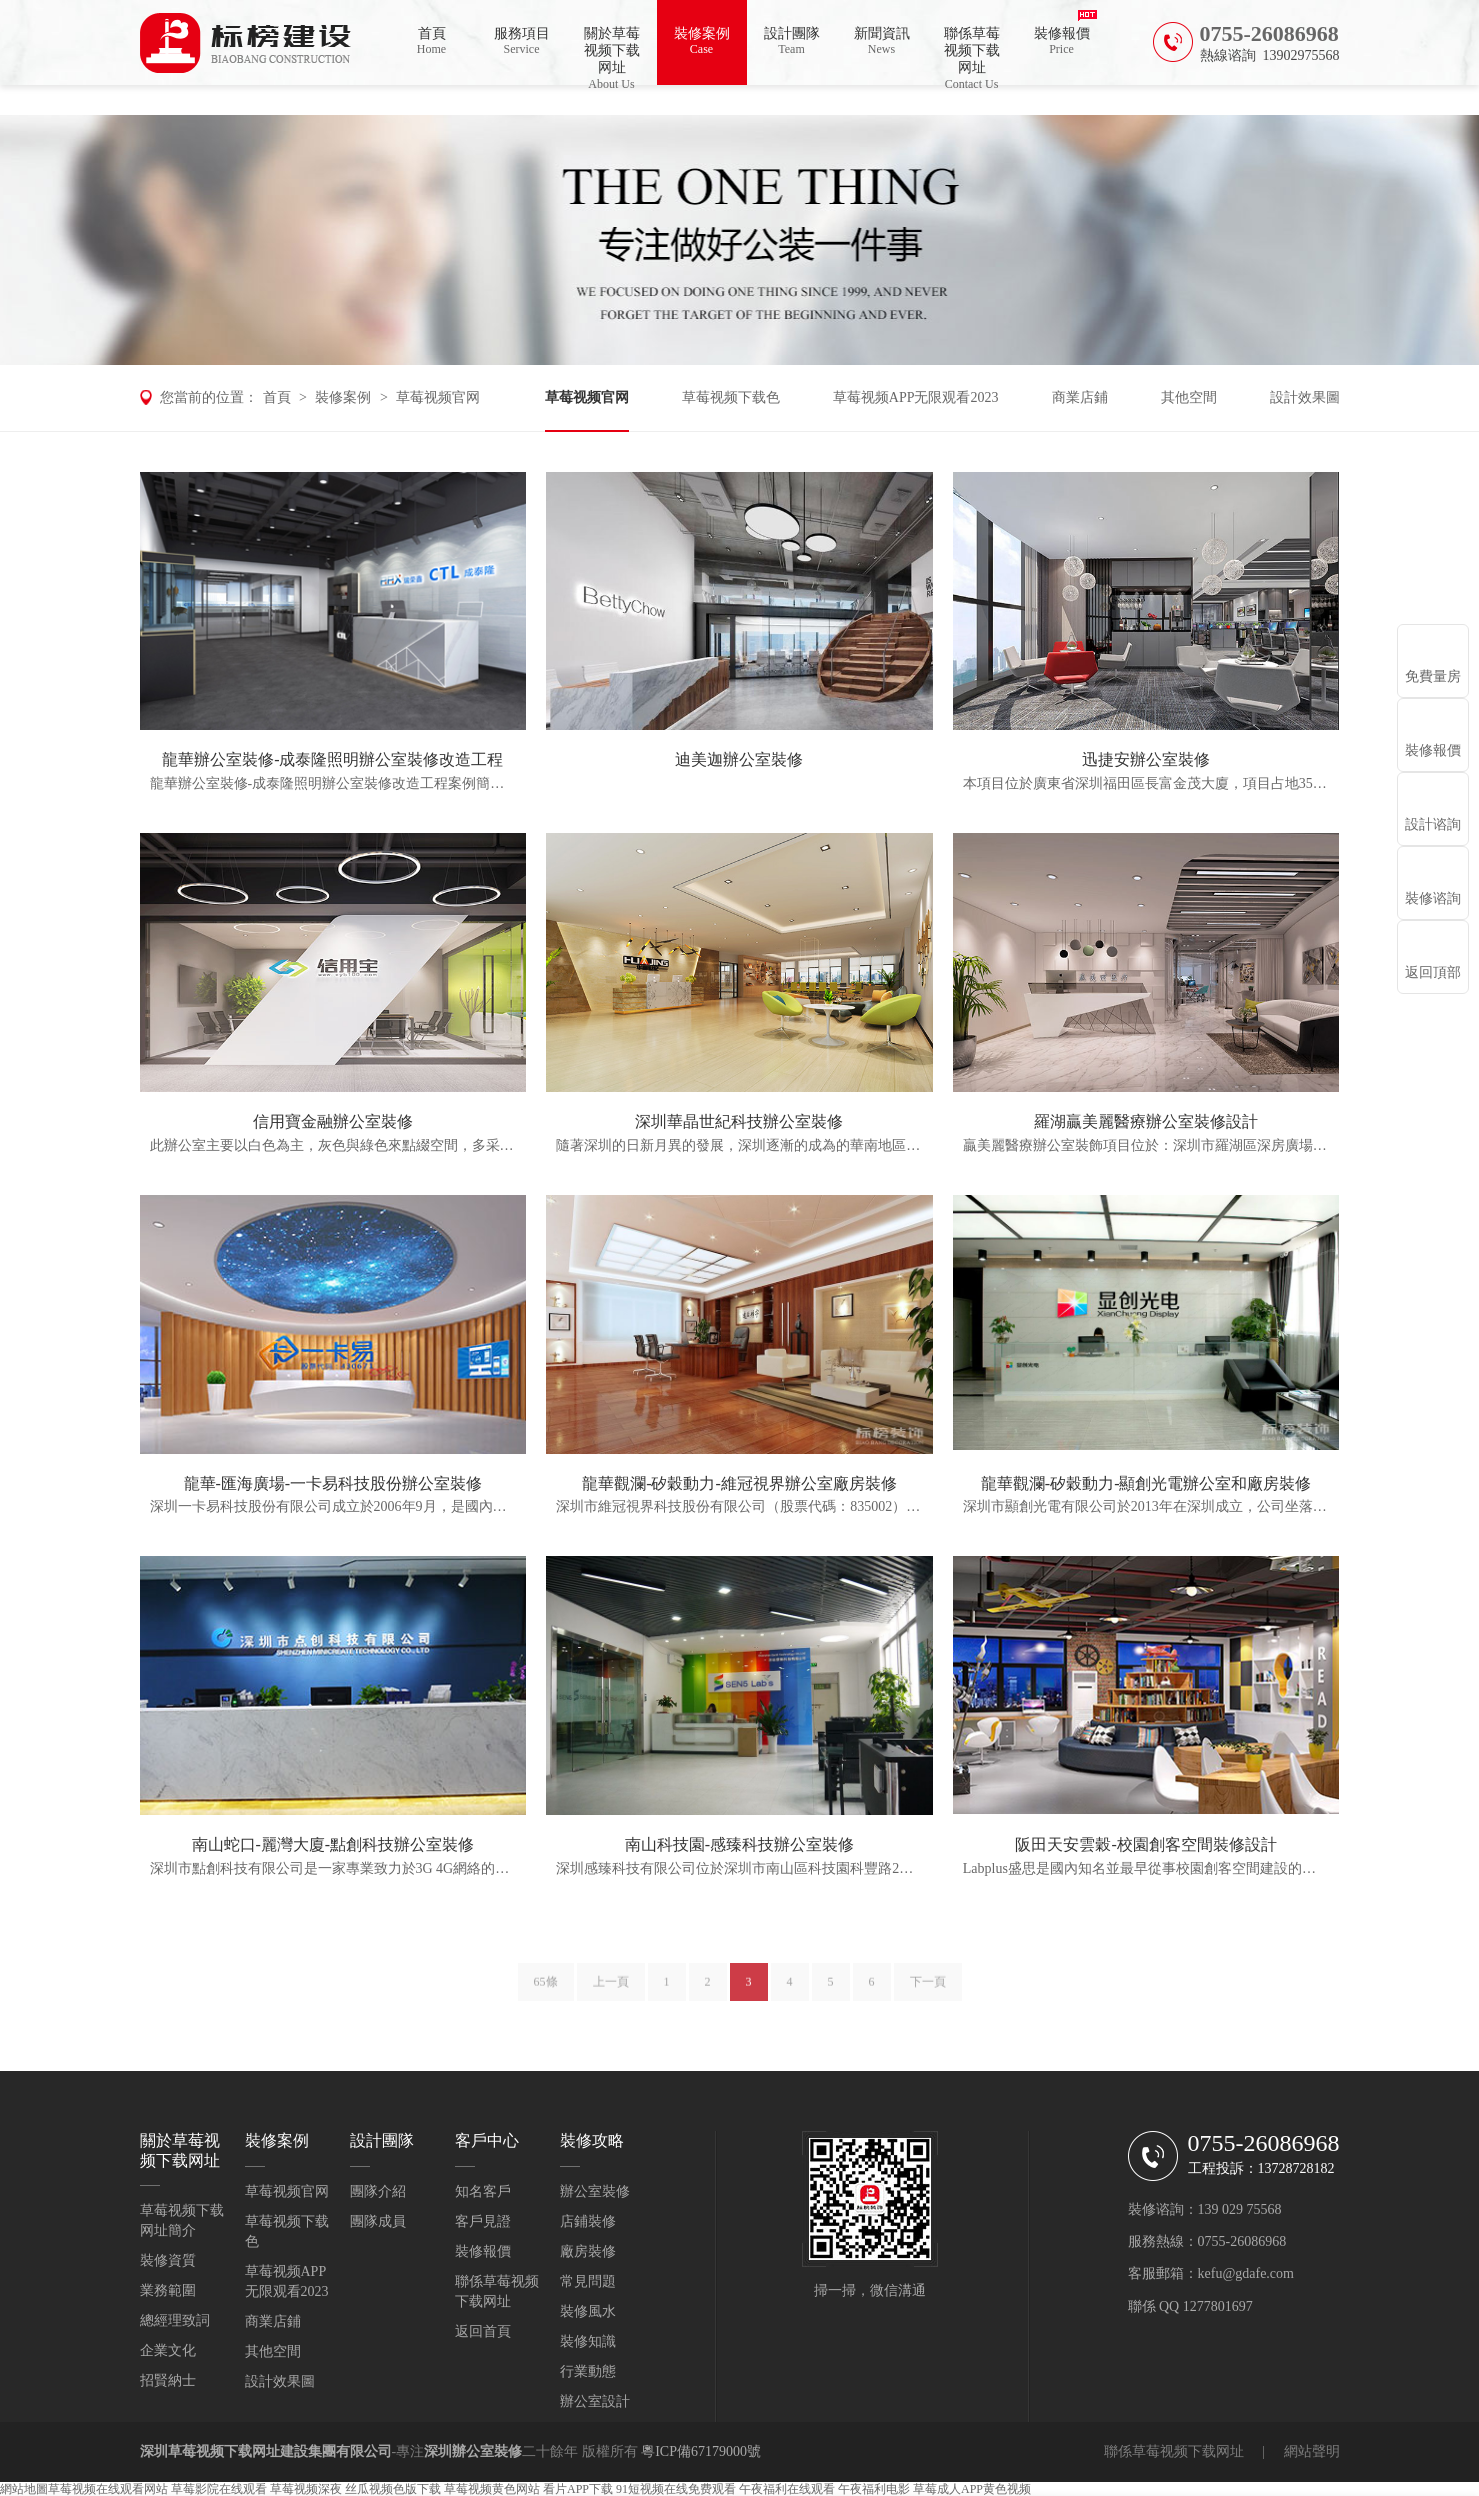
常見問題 (588, 2281)
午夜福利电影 (874, 2489)
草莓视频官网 (438, 397)
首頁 (432, 41)
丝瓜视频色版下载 (393, 2489)
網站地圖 (24, 2489)
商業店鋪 (1080, 397)
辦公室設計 (595, 2401)
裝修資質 (168, 2260)
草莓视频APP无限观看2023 (916, 397)
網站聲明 (1312, 2451)
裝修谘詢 (1433, 898)
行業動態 (588, 2371)
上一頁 (611, 1990)
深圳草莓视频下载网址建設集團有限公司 (266, 2451)
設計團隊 (792, 41)
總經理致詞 (175, 2320)
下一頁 (928, 1990)
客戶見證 (483, 2221)
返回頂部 (1433, 972)
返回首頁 (483, 2331)
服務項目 (522, 41)
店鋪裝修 (588, 2221)
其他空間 (1189, 397)
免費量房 (1433, 676)
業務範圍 (168, 2290)
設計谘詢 (1433, 824)
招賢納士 (168, 2380)
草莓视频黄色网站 (492, 2489)
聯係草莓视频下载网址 (972, 55)
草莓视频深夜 (306, 2489)
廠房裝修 (588, 2251)
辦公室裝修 (595, 2191)
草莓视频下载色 (731, 397)
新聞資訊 (882, 41)
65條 (546, 1990)
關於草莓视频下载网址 (612, 55)
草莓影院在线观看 (219, 2489)
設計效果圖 (1305, 397)
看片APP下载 (578, 2489)
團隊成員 (378, 2221)
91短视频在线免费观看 (676, 2489)
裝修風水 (588, 2311)
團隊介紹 (378, 2191)
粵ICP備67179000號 (701, 2451)
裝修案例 (702, 41)
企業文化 (168, 2350)
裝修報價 (1062, 41)
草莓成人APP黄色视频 (972, 2489)
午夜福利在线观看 (787, 2489)
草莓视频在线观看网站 (108, 2489)
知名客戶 (483, 2191)
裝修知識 (588, 2341)
